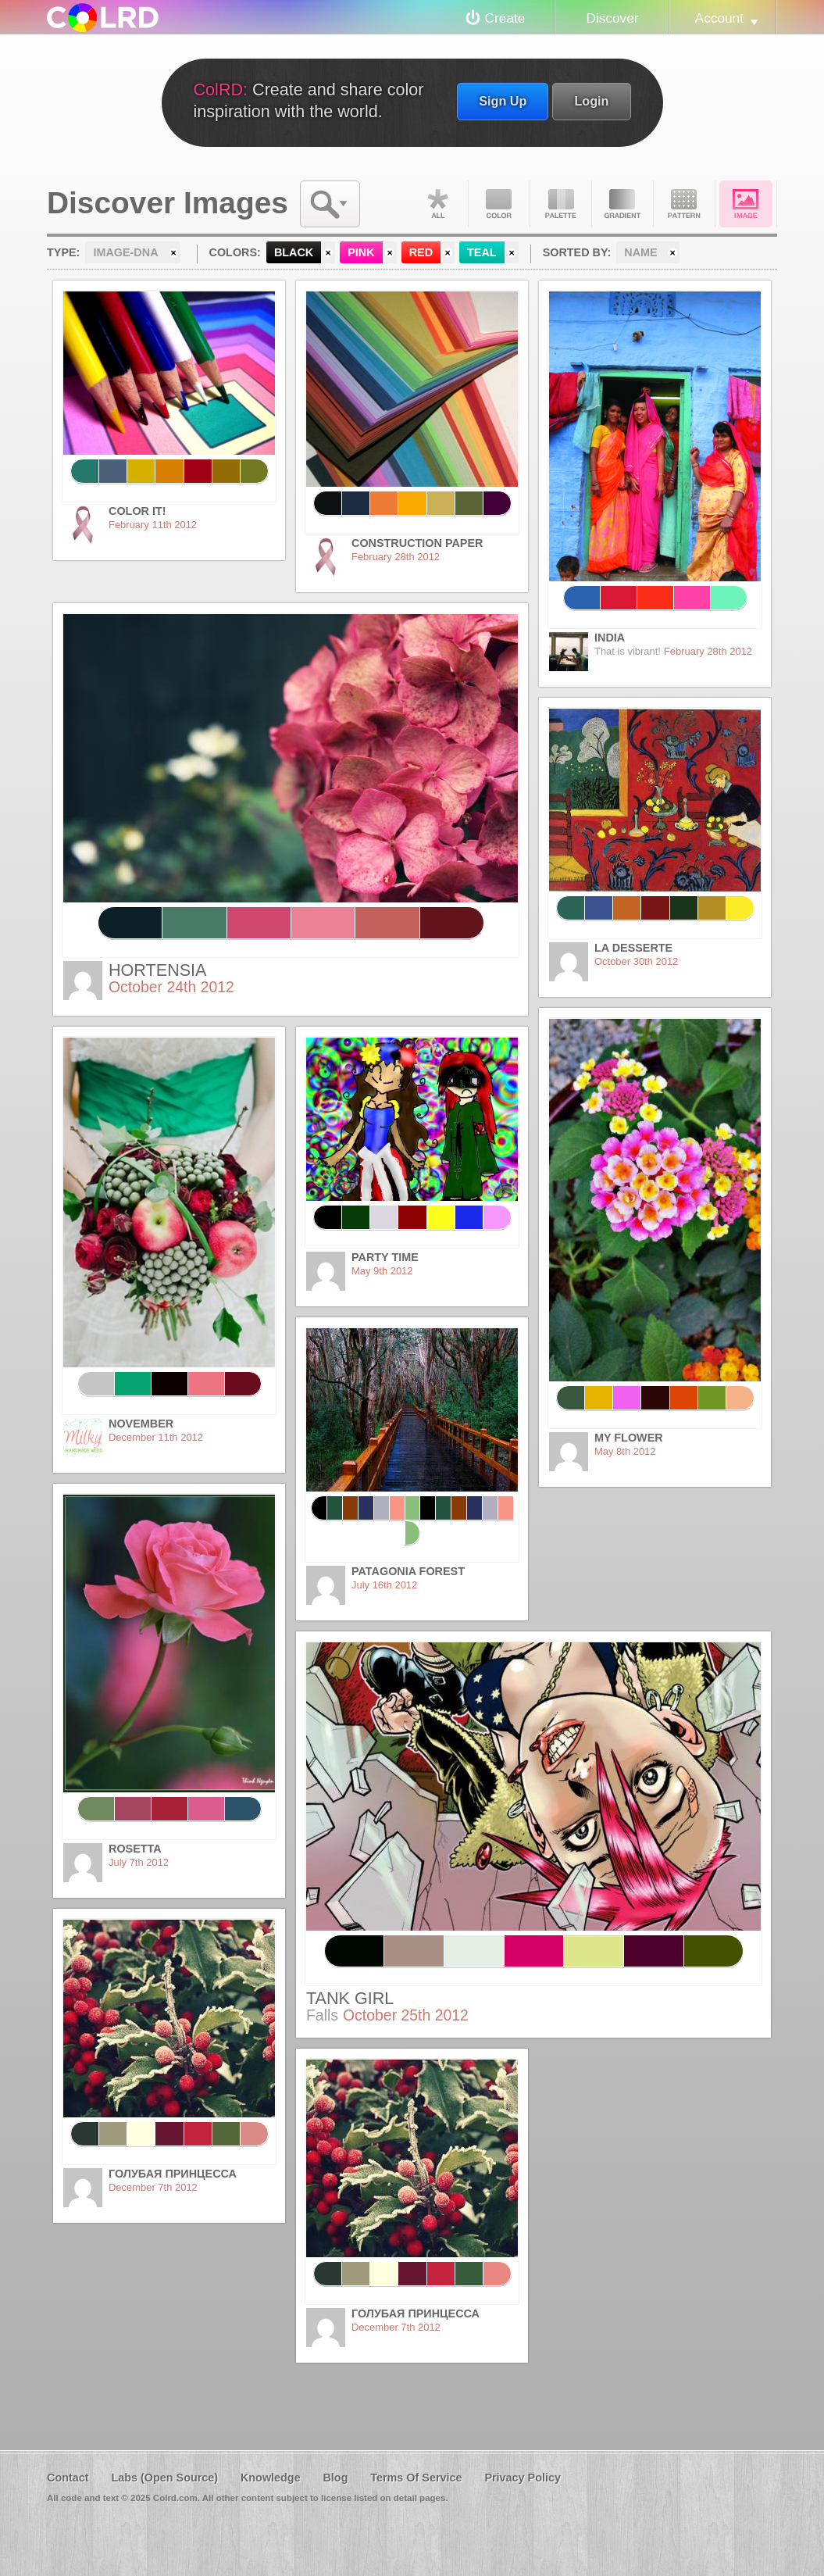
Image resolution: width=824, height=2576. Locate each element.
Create (505, 18)
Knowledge (271, 2477)
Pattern (684, 203)
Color (499, 203)
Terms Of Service (416, 2477)
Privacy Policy (522, 2477)
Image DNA (745, 203)
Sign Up (502, 101)
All (437, 203)
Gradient (622, 203)
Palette (560, 203)
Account (719, 18)
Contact (68, 2477)
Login (591, 101)
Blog (335, 2477)
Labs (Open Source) (164, 2477)
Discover (612, 18)
